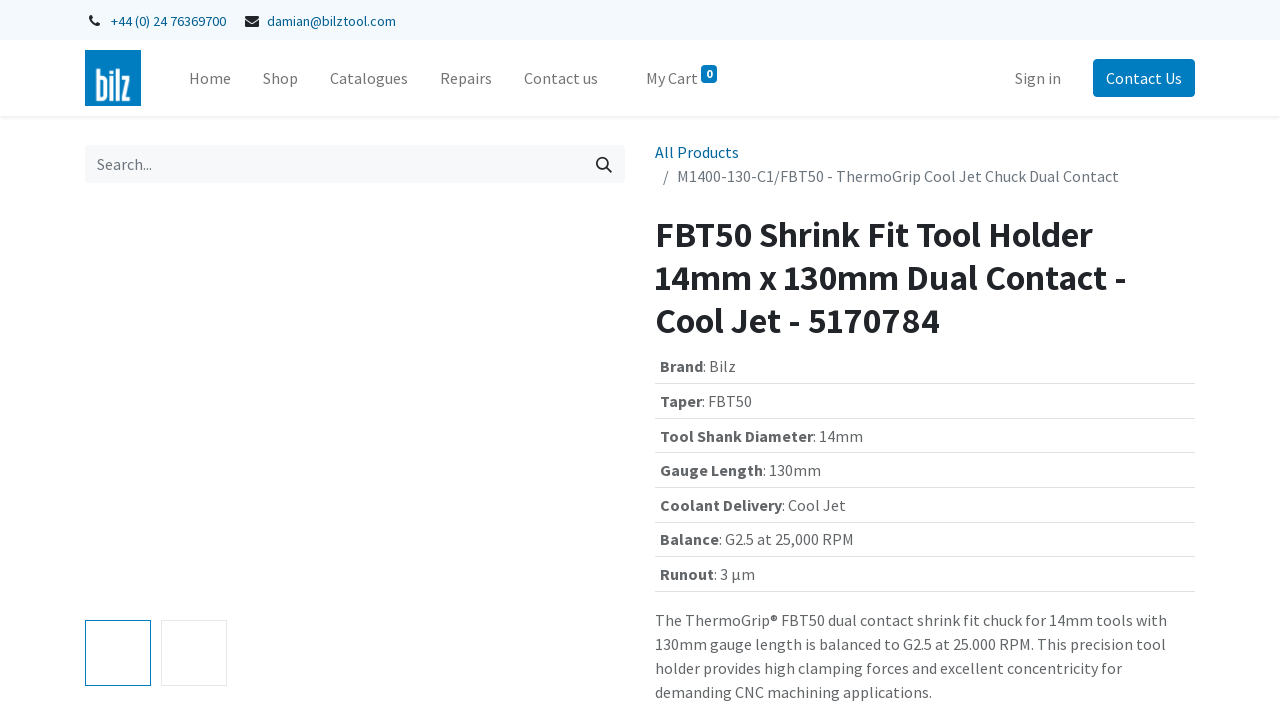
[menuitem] (210, 78)
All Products (697, 152)
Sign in (1038, 78)
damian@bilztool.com (331, 21)
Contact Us (1144, 78)
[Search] (604, 164)
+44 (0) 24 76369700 (168, 21)
